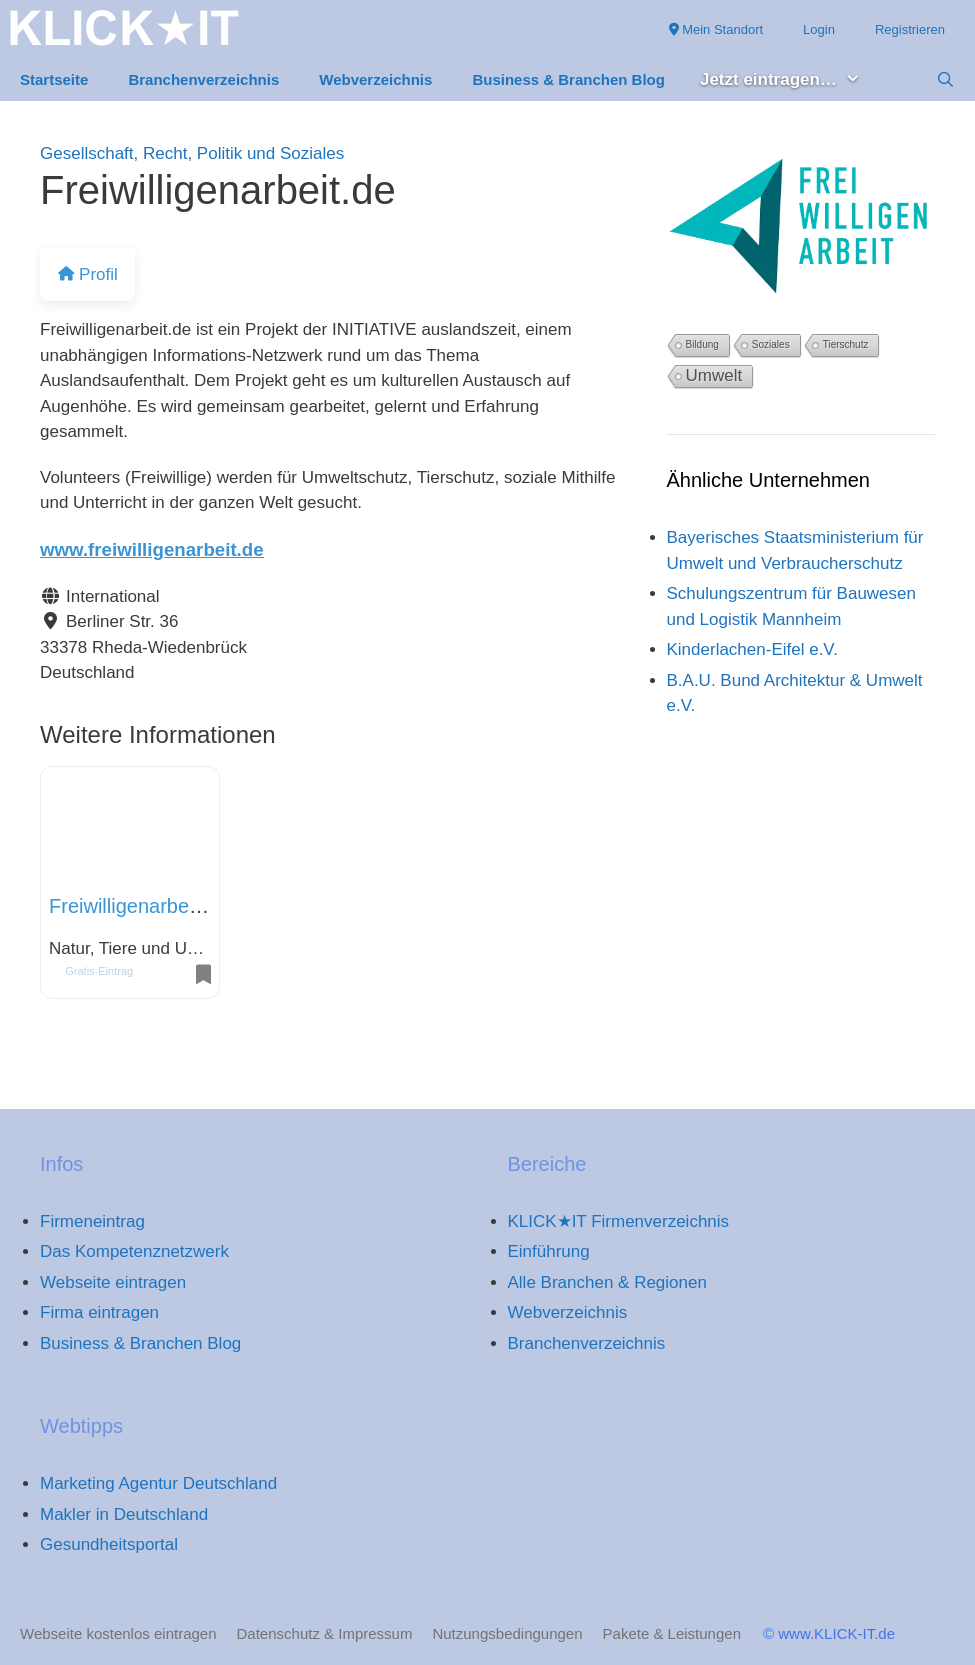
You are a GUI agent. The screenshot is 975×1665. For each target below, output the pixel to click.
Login (819, 29)
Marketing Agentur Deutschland (158, 1483)
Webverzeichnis (375, 79)
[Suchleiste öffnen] (945, 80)
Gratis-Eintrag (99, 971)
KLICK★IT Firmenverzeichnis (619, 1221)
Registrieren (910, 29)
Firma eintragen (99, 1312)
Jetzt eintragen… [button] (790, 80)
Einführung (549, 1251)
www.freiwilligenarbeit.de (152, 549)
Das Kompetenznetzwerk (134, 1251)
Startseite (54, 79)
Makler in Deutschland (124, 1514)
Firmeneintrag (92, 1221)
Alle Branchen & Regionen (607, 1282)
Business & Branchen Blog (568, 79)
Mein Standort (716, 29)
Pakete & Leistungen (672, 1633)
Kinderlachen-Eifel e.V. (752, 649)
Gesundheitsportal (109, 1544)
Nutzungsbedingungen (507, 1633)
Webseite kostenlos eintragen (118, 1633)
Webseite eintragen (113, 1282)
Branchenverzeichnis (203, 79)
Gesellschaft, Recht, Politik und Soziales (192, 153)
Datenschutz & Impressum (325, 1633)
